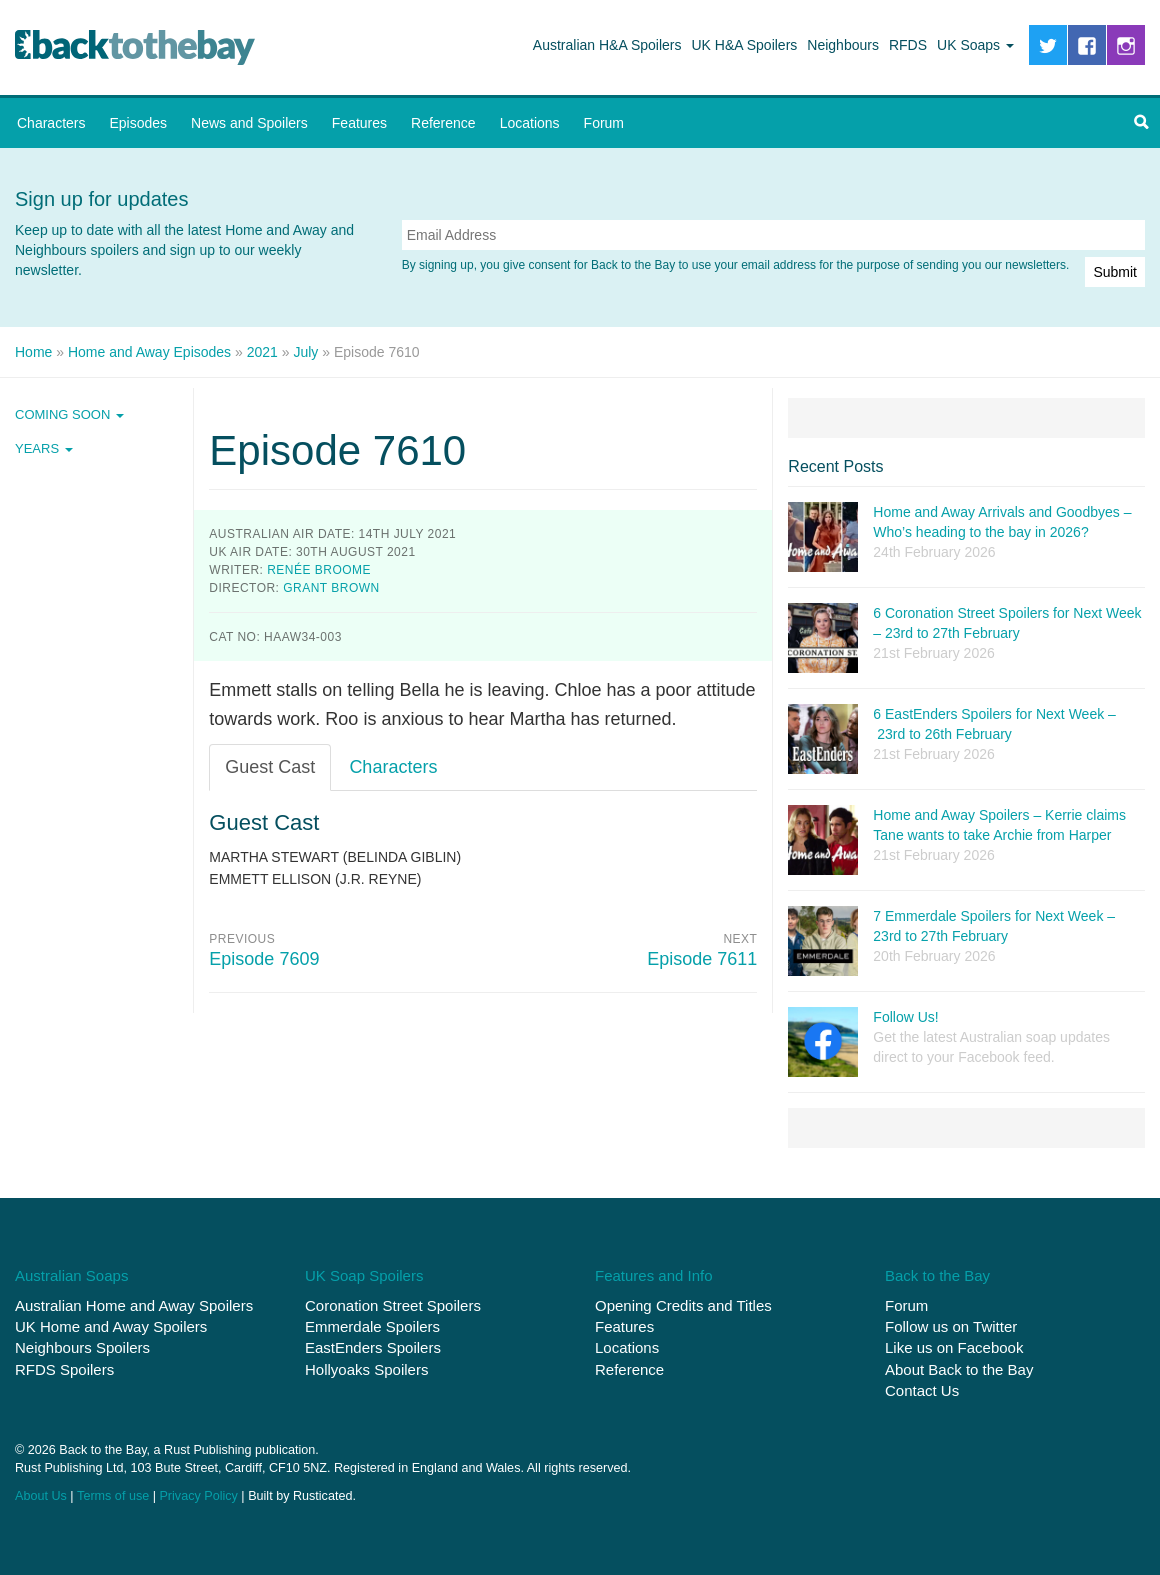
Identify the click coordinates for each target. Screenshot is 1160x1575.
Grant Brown (331, 588)
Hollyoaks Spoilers (366, 1368)
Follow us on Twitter (951, 1326)
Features (359, 123)
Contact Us (922, 1390)
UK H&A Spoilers (745, 45)
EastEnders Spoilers (373, 1347)
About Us (41, 1495)
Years (44, 448)
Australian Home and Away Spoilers (134, 1304)
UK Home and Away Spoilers (111, 1326)
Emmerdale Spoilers (372, 1326)
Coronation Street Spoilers (393, 1304)
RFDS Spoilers (64, 1368)
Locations (530, 123)
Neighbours (843, 45)
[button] (1141, 123)
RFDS (908, 45)
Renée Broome (319, 570)
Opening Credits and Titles (683, 1304)
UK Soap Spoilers (364, 1275)
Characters (51, 123)
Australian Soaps (71, 1275)
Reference (443, 123)
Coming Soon (69, 414)
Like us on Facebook (954, 1347)
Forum (604, 123)
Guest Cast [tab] (270, 767)
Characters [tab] (393, 767)
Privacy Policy (198, 1495)
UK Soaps (975, 45)
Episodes (138, 123)
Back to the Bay (135, 47)
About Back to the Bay (959, 1368)
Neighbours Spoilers (82, 1347)
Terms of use (113, 1495)
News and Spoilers (249, 123)
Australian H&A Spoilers (607, 45)
